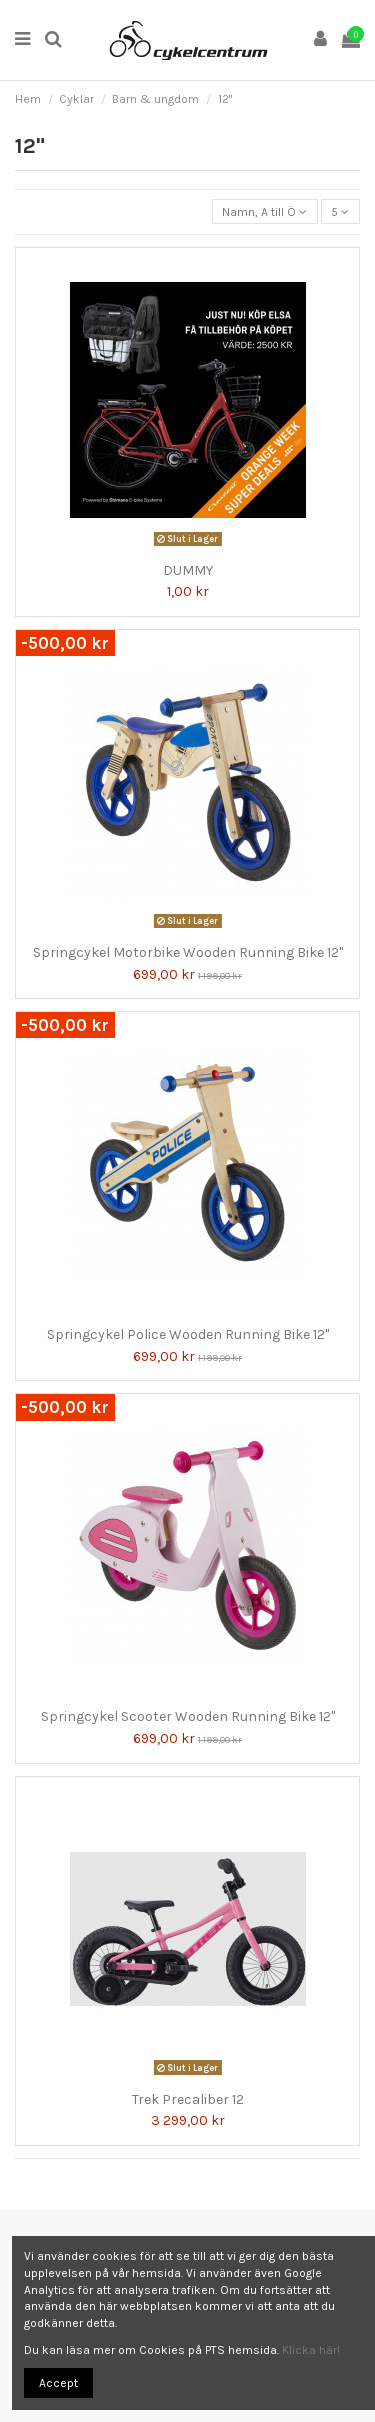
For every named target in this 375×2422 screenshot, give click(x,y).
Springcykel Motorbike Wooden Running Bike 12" (188, 952)
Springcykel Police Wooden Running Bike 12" (188, 1334)
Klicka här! (311, 2350)
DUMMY (188, 570)
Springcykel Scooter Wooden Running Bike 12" (188, 1716)
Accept (58, 2383)
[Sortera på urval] (265, 211)
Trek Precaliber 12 (188, 2099)
